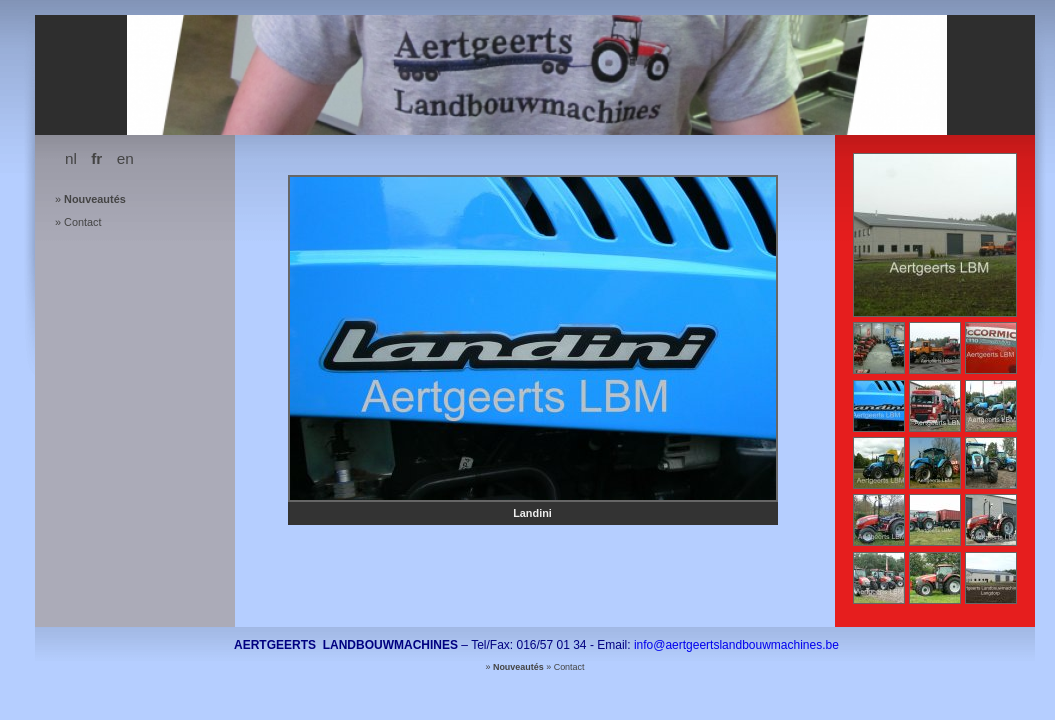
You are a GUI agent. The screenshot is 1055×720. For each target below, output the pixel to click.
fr (96, 158)
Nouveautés (95, 199)
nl (71, 158)
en (125, 158)
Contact (82, 222)
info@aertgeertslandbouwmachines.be (736, 645)
